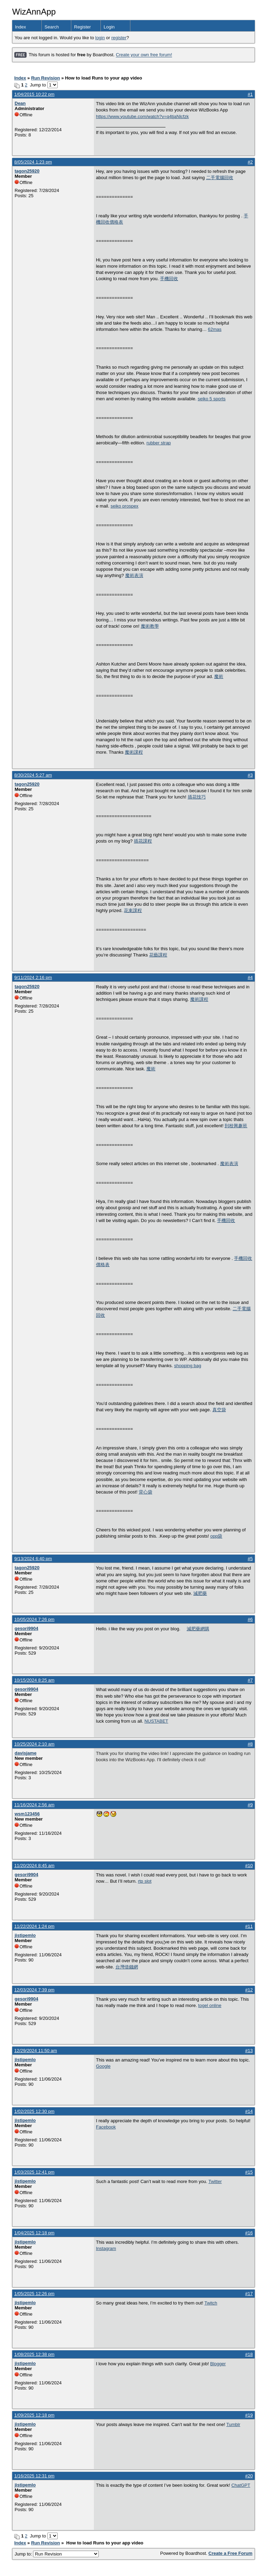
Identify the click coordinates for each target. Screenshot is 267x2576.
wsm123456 (27, 1813)
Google (103, 2066)
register (118, 37)
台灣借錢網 (126, 1966)
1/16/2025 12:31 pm (34, 2475)
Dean (20, 103)
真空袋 (219, 1409)
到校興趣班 (236, 1125)
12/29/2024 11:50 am (35, 2050)
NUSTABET (156, 1721)
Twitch (210, 2303)
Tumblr (233, 2424)
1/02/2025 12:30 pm (34, 2111)
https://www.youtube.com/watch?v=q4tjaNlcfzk (142, 116)
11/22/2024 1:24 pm (34, 1926)
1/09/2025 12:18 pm (34, 2415)
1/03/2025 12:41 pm (34, 2172)
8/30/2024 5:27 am (33, 775)
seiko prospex (124, 506)
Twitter (214, 2181)
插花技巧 (197, 797)
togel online (209, 2005)
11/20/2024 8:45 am (34, 1865)
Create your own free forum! (144, 55)
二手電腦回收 (219, 177)
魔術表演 (134, 575)
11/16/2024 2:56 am (34, 1804)
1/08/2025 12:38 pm (34, 2354)
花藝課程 (158, 954)
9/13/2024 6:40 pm (33, 1558)
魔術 (218, 676)
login (100, 37)
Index (20, 27)
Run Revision (45, 78)
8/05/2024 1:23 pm (33, 162)
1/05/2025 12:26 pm (34, 2293)
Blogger (218, 2363)
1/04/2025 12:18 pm (34, 2232)
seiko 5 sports (212, 398)
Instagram (106, 2248)
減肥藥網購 (198, 1628)
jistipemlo (25, 1935)
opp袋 (216, 1536)
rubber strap (158, 442)
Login (109, 27)
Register (82, 27)
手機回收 (169, 278)
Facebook (106, 2127)
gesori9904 (26, 1628)
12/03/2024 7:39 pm (34, 1989)
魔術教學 (150, 626)
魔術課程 (134, 752)
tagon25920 (27, 171)
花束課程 (133, 910)
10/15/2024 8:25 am (34, 1680)
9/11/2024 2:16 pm (33, 977)
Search (51, 27)
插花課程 (143, 841)
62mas (214, 329)
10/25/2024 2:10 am (34, 1744)
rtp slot (145, 1881)
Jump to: (57, 2554)
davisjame (26, 1753)
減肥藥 (200, 1593)
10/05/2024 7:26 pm (34, 1619)
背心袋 (145, 1492)
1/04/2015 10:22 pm (34, 94)
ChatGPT (240, 2485)
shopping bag (187, 1365)
